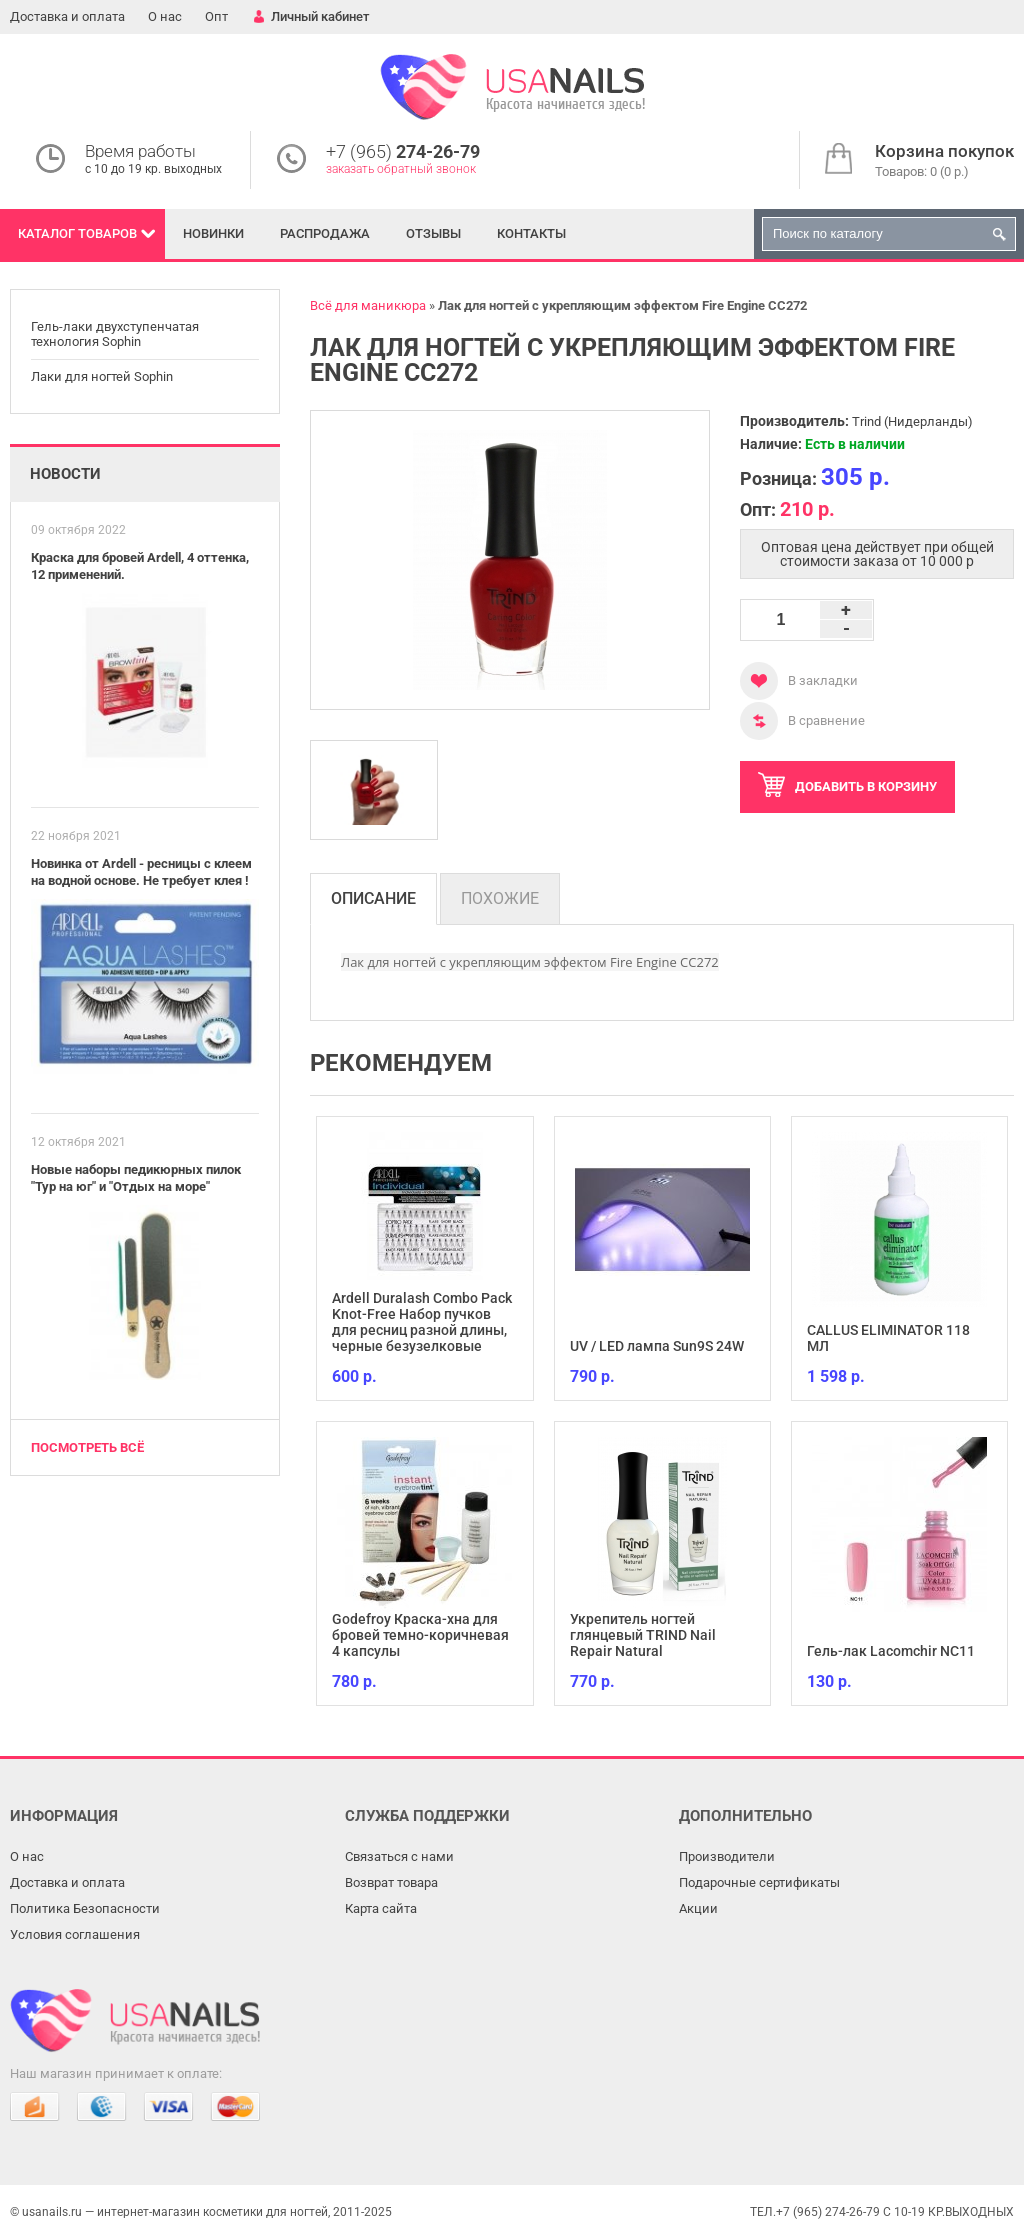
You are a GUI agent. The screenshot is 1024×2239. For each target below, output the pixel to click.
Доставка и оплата (67, 16)
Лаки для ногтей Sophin (102, 376)
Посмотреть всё (87, 1447)
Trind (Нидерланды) (912, 421)
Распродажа (325, 233)
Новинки (213, 233)
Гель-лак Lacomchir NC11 (891, 1651)
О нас (165, 16)
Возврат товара (391, 1882)
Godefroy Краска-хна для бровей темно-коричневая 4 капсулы (420, 1635)
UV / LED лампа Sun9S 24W (657, 1346)
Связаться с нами (399, 1856)
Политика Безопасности (85, 1908)
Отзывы (433, 233)
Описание (373, 898)
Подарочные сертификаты (759, 1882)
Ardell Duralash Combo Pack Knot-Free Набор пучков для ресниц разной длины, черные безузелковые (422, 1322)
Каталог (77, 233)
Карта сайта (381, 1908)
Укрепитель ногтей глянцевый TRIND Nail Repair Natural (643, 1635)
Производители (727, 1856)
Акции (698, 1908)
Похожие (500, 898)
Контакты (531, 233)
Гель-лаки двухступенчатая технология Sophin (115, 334)
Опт (216, 16)
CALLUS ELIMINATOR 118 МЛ (888, 1338)
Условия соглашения (75, 1934)
